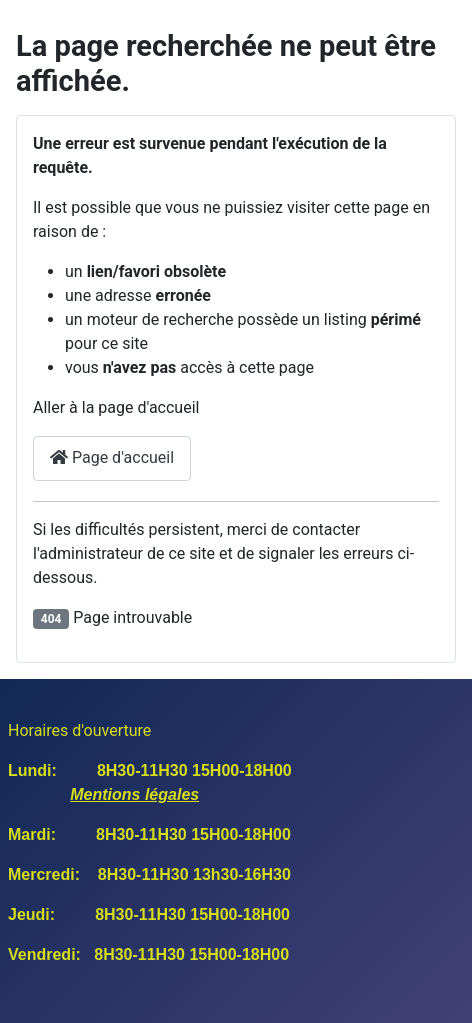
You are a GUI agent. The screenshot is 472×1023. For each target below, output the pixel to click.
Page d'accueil (112, 457)
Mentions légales (134, 794)
